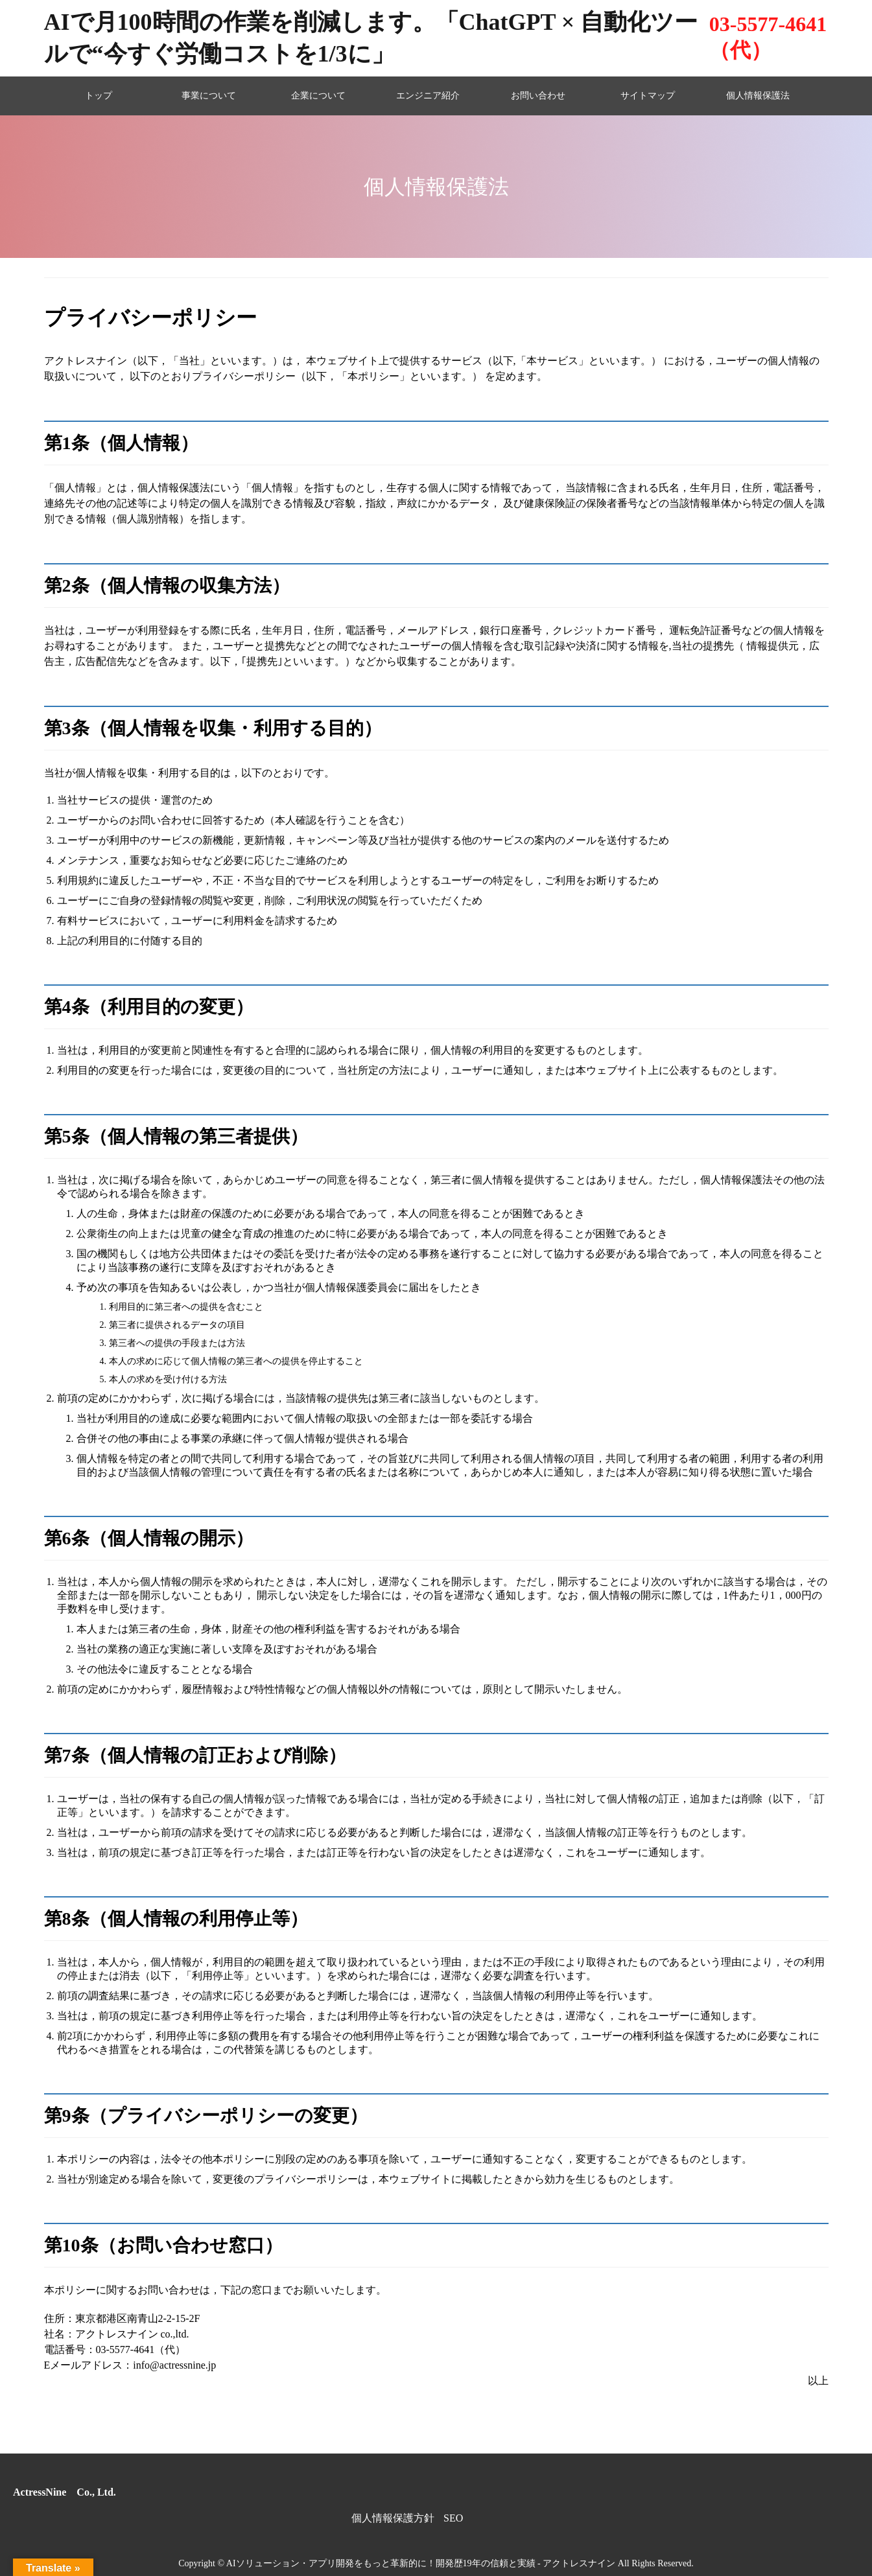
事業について (209, 95)
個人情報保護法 (758, 95)
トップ (98, 95)
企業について (318, 95)
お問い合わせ (538, 95)
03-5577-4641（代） (768, 37)
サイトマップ (647, 95)
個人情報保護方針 (392, 2518)
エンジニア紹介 (428, 95)
